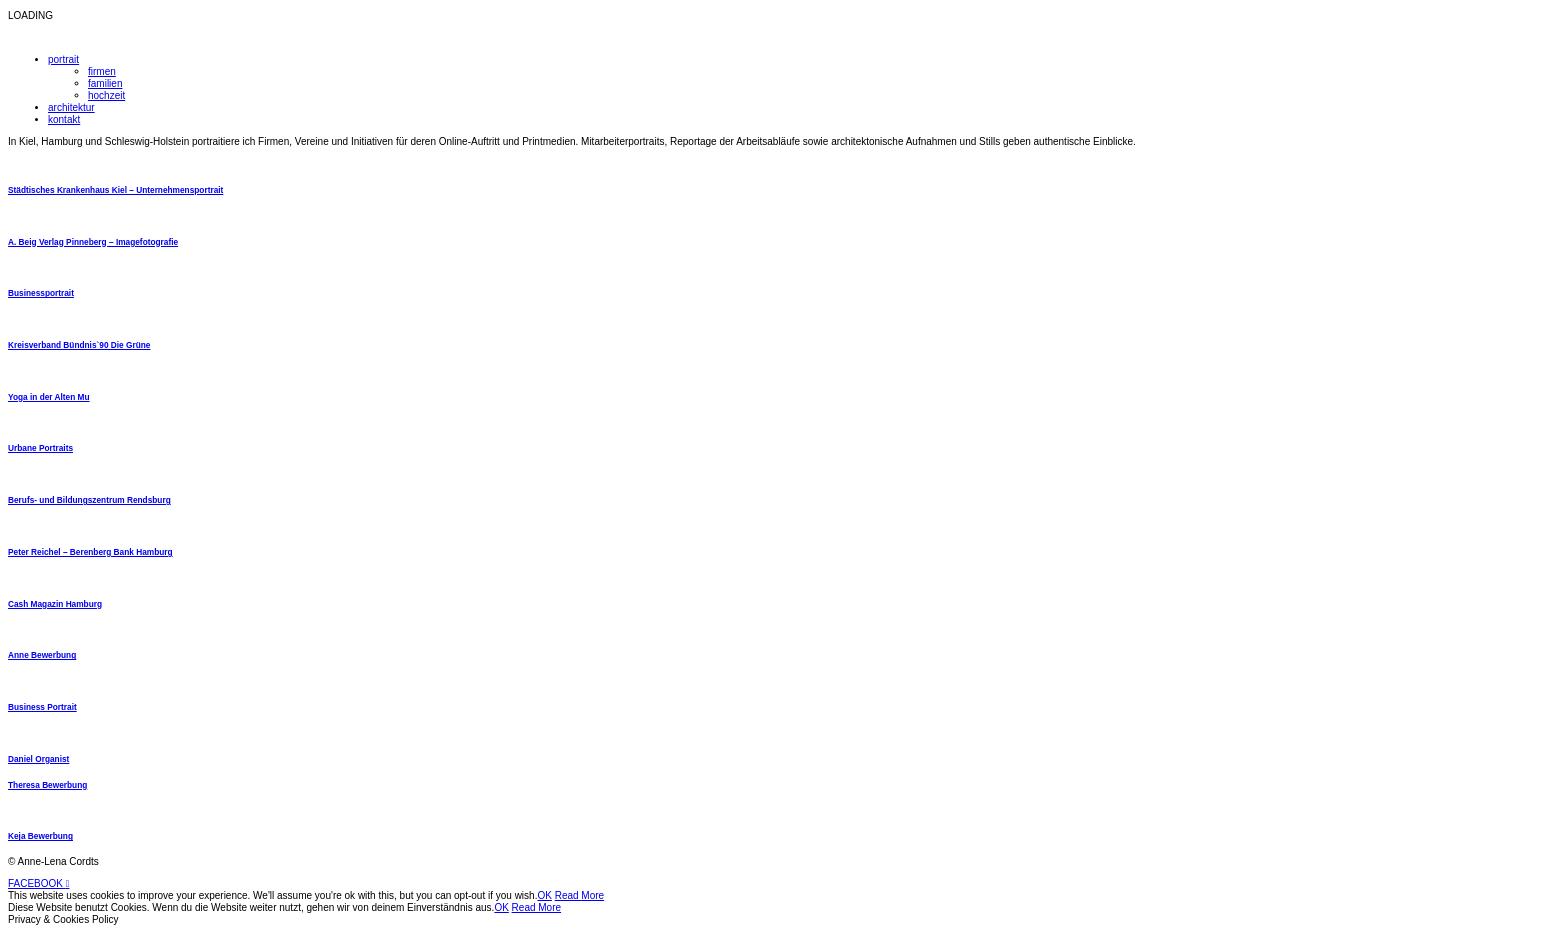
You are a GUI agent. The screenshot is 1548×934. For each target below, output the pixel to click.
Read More (579, 895)
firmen (102, 71)
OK (544, 895)
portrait (63, 59)
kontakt (64, 119)
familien (105, 83)
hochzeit (106, 95)
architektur (71, 107)
